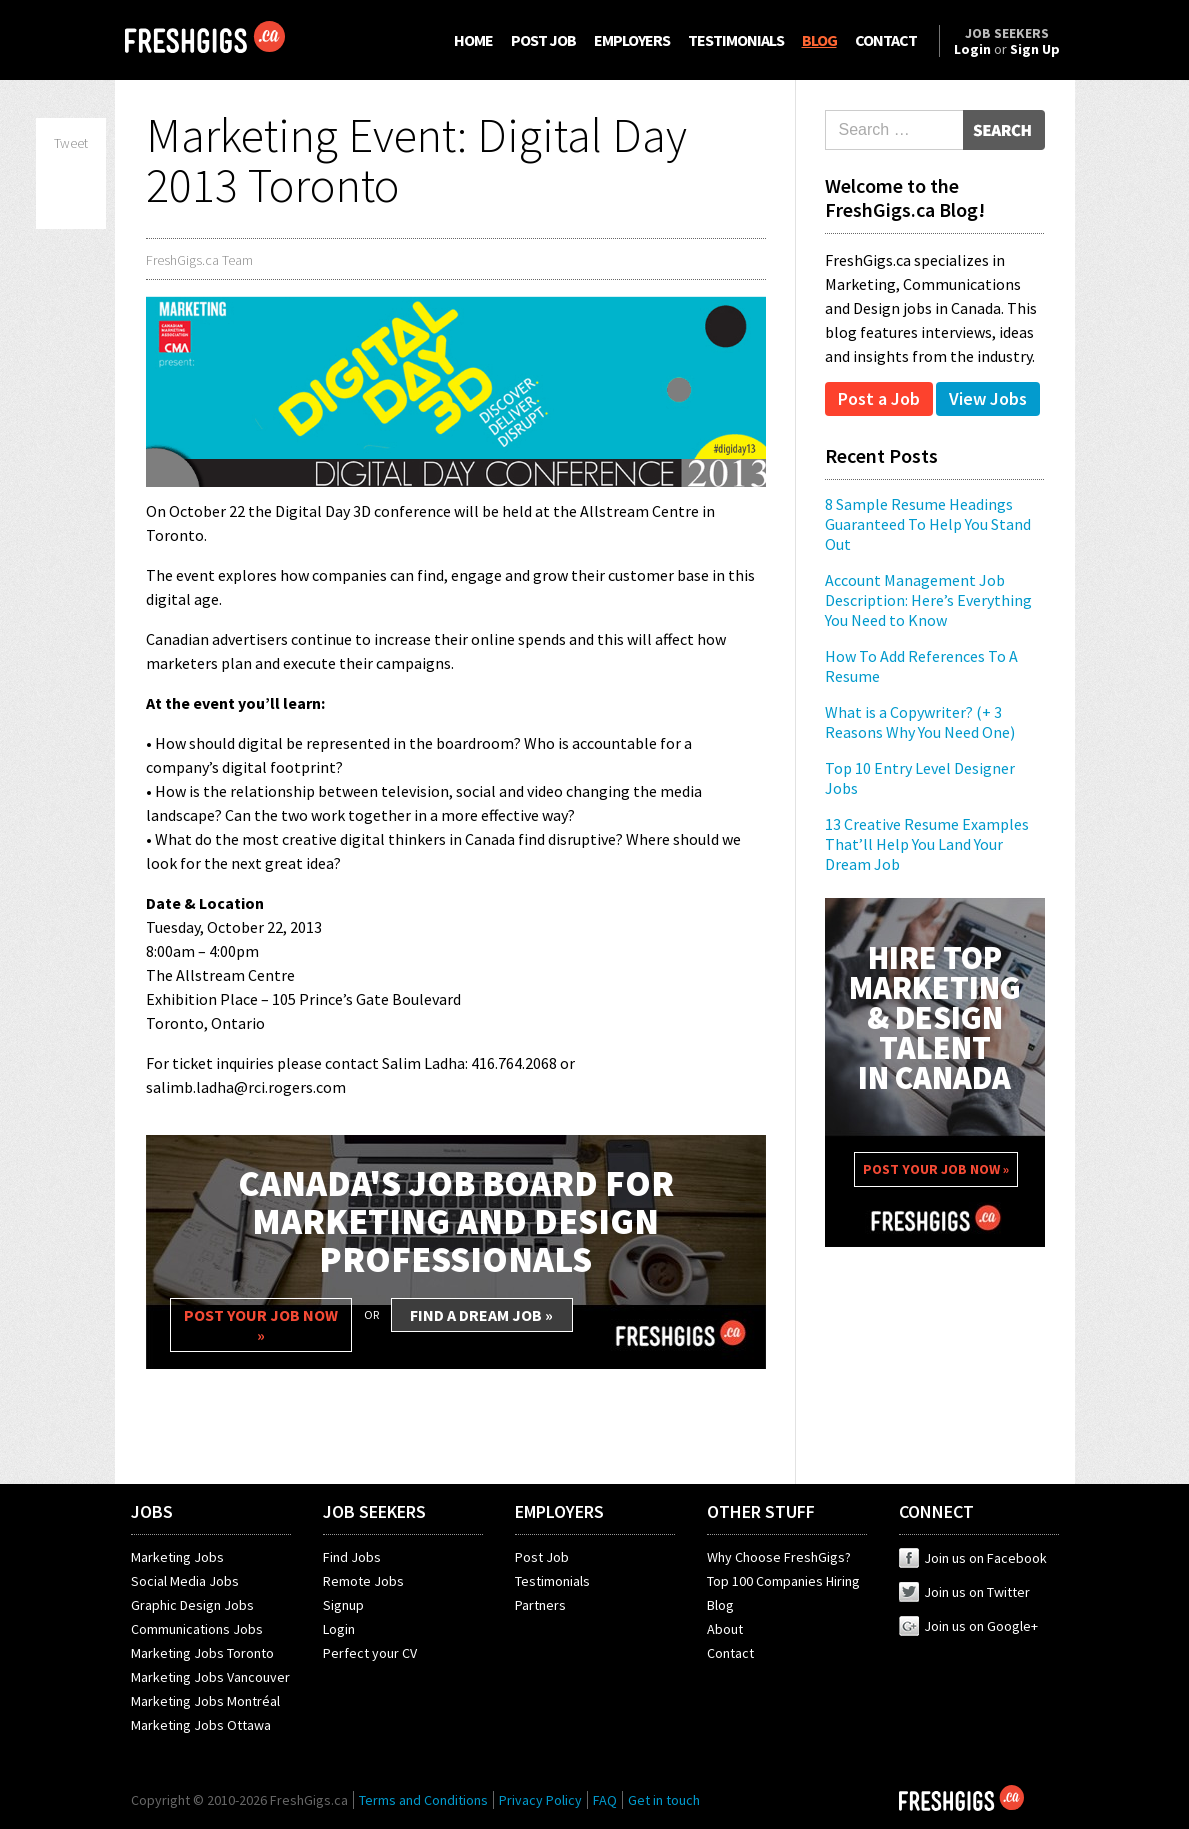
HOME (473, 40)
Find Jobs (352, 1557)
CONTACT (886, 40)
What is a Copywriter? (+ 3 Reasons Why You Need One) (920, 722)
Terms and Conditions (423, 1800)
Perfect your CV (370, 1653)
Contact (730, 1653)
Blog (720, 1605)
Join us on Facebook (973, 1558)
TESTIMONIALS (736, 40)
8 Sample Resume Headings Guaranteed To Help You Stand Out (928, 524)
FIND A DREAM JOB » (481, 1315)
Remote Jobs (363, 1581)
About (725, 1629)
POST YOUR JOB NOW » (261, 1325)
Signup (343, 1605)
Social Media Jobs (185, 1581)
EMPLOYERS (632, 40)
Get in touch (664, 1800)
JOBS (152, 1511)
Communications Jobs (197, 1629)
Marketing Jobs (177, 1557)
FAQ (605, 1800)
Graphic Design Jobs (192, 1605)
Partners (540, 1605)
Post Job (542, 1557)
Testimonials (552, 1581)
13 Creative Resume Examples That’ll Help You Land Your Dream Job (927, 844)
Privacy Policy (540, 1800)
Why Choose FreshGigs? (779, 1557)
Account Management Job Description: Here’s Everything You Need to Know (928, 600)
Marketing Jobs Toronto (202, 1653)
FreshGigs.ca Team (199, 260)
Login (339, 1629)
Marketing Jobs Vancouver (210, 1677)
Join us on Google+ (968, 1626)
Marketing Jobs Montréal (205, 1701)
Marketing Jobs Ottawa (201, 1725)
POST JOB (543, 40)
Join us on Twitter (964, 1592)
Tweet (71, 143)
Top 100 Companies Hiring (783, 1581)
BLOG (819, 40)
